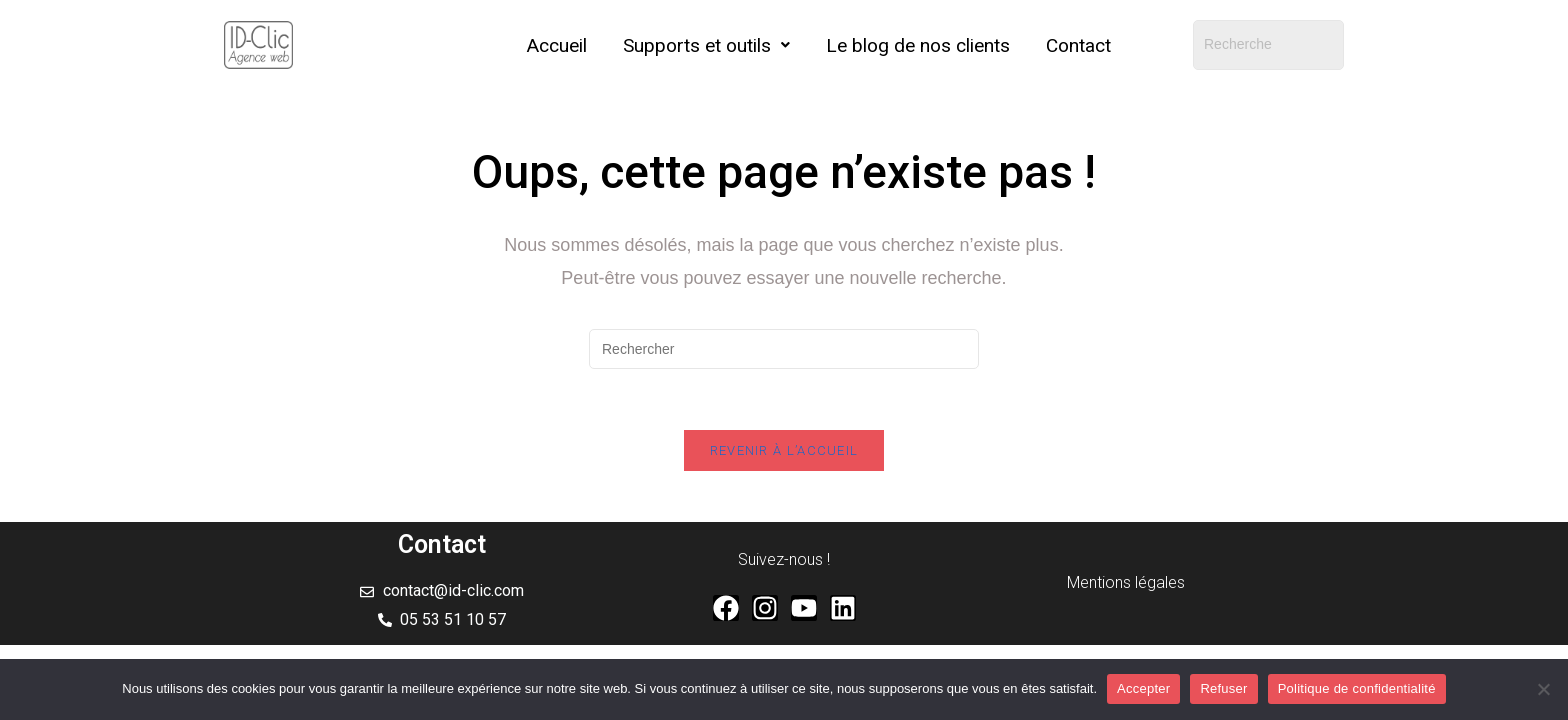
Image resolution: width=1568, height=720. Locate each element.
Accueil (557, 45)
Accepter (1143, 688)
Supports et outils (706, 45)
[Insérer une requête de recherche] (784, 349)
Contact (1078, 45)
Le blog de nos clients (918, 45)
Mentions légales (1126, 582)
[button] (706, 45)
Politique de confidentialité (1357, 688)
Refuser (1223, 688)
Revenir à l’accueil (784, 450)
